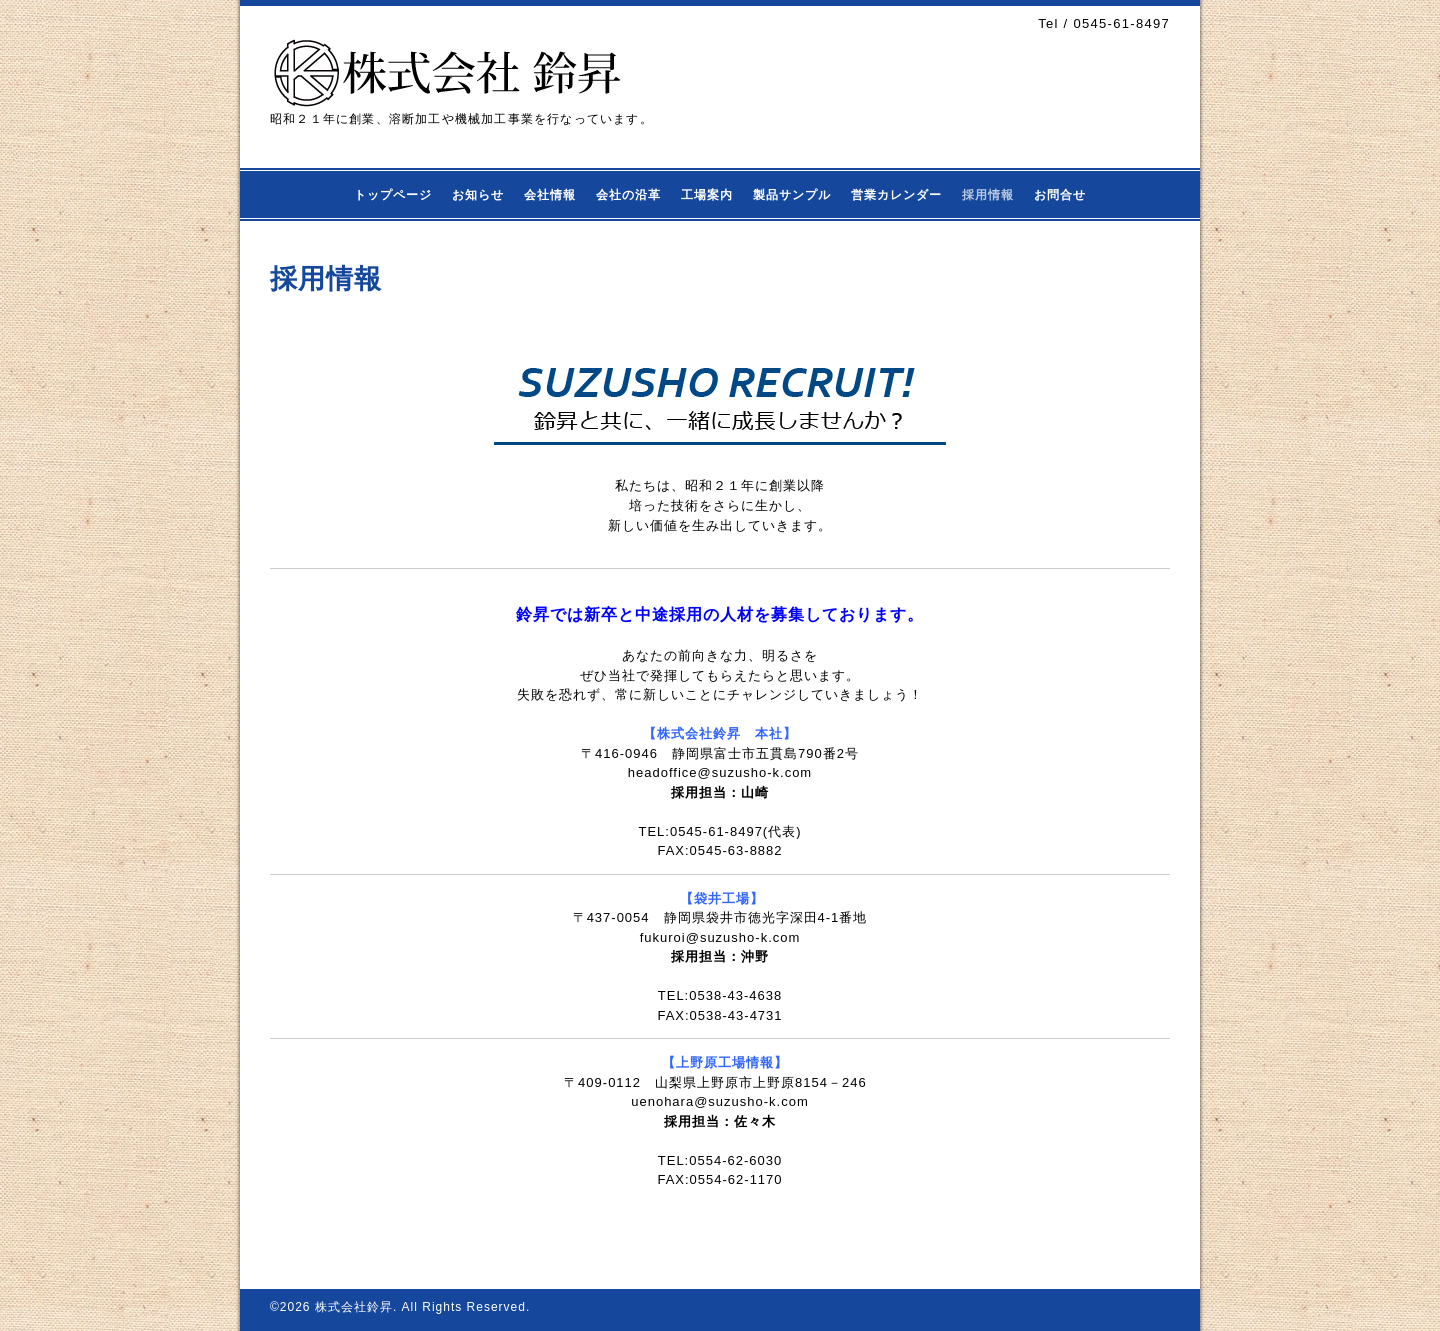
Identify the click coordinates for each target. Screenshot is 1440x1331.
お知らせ (478, 195)
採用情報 (988, 195)
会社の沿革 (628, 195)
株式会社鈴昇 (354, 1307)
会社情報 (550, 195)
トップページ (393, 195)
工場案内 (707, 195)
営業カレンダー (896, 195)
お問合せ (1060, 195)
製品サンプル (792, 195)
